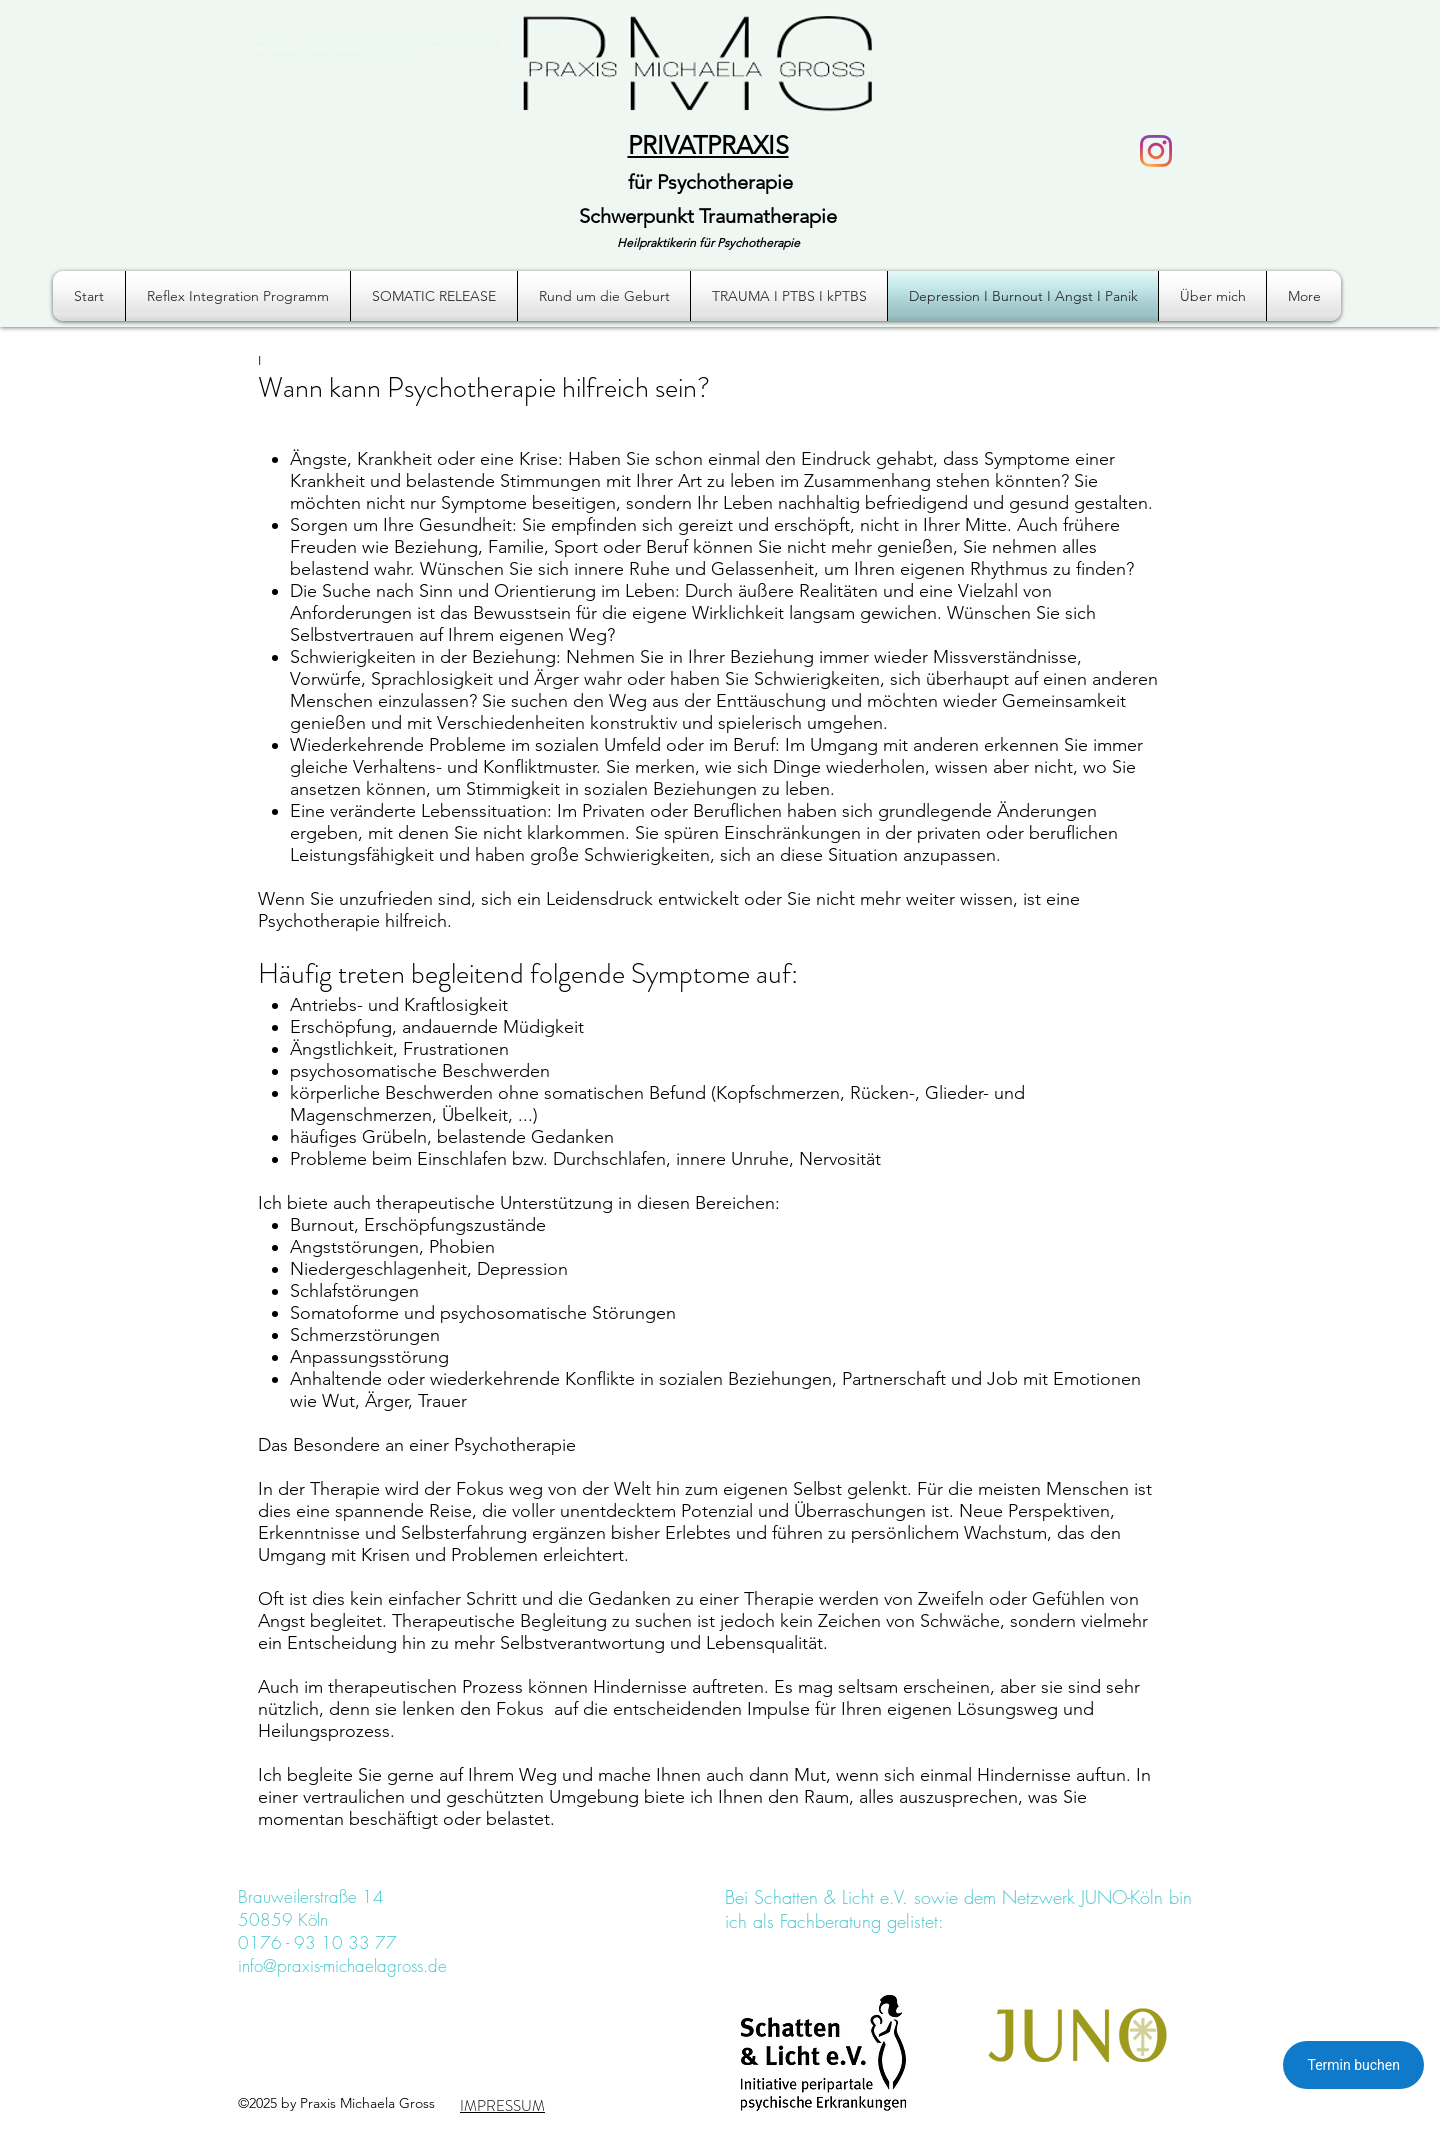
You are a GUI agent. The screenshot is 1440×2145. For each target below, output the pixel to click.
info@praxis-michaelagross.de (342, 1965)
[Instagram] (1156, 151)
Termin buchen (1353, 2065)
